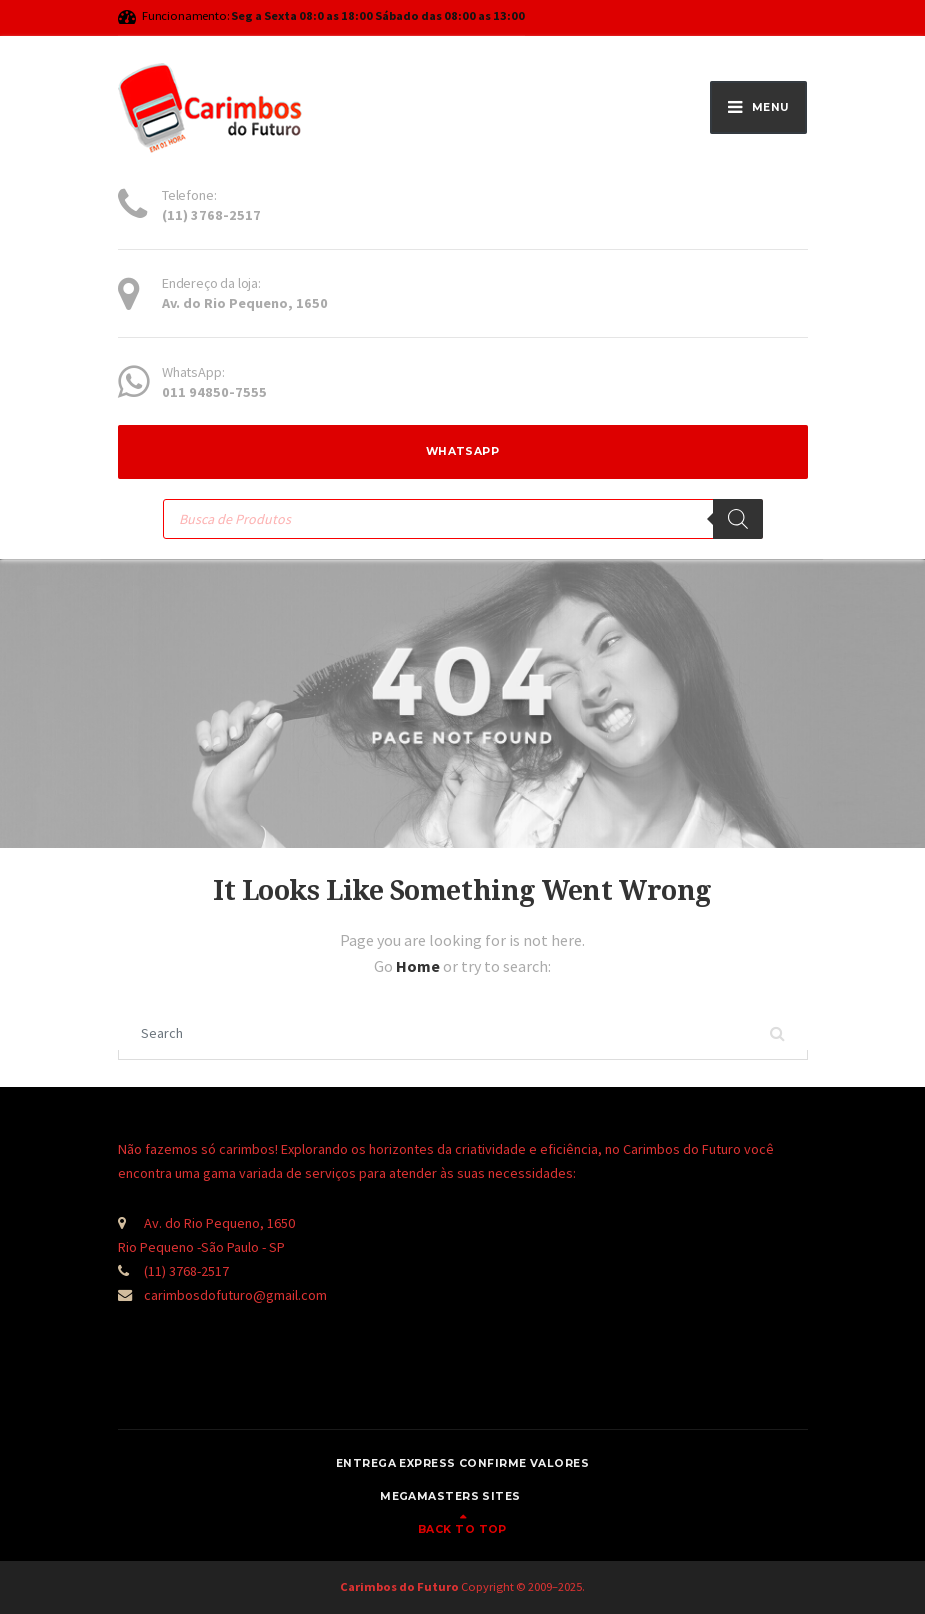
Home (419, 966)
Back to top (462, 1529)
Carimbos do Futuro (399, 1586)
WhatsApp (463, 451)
